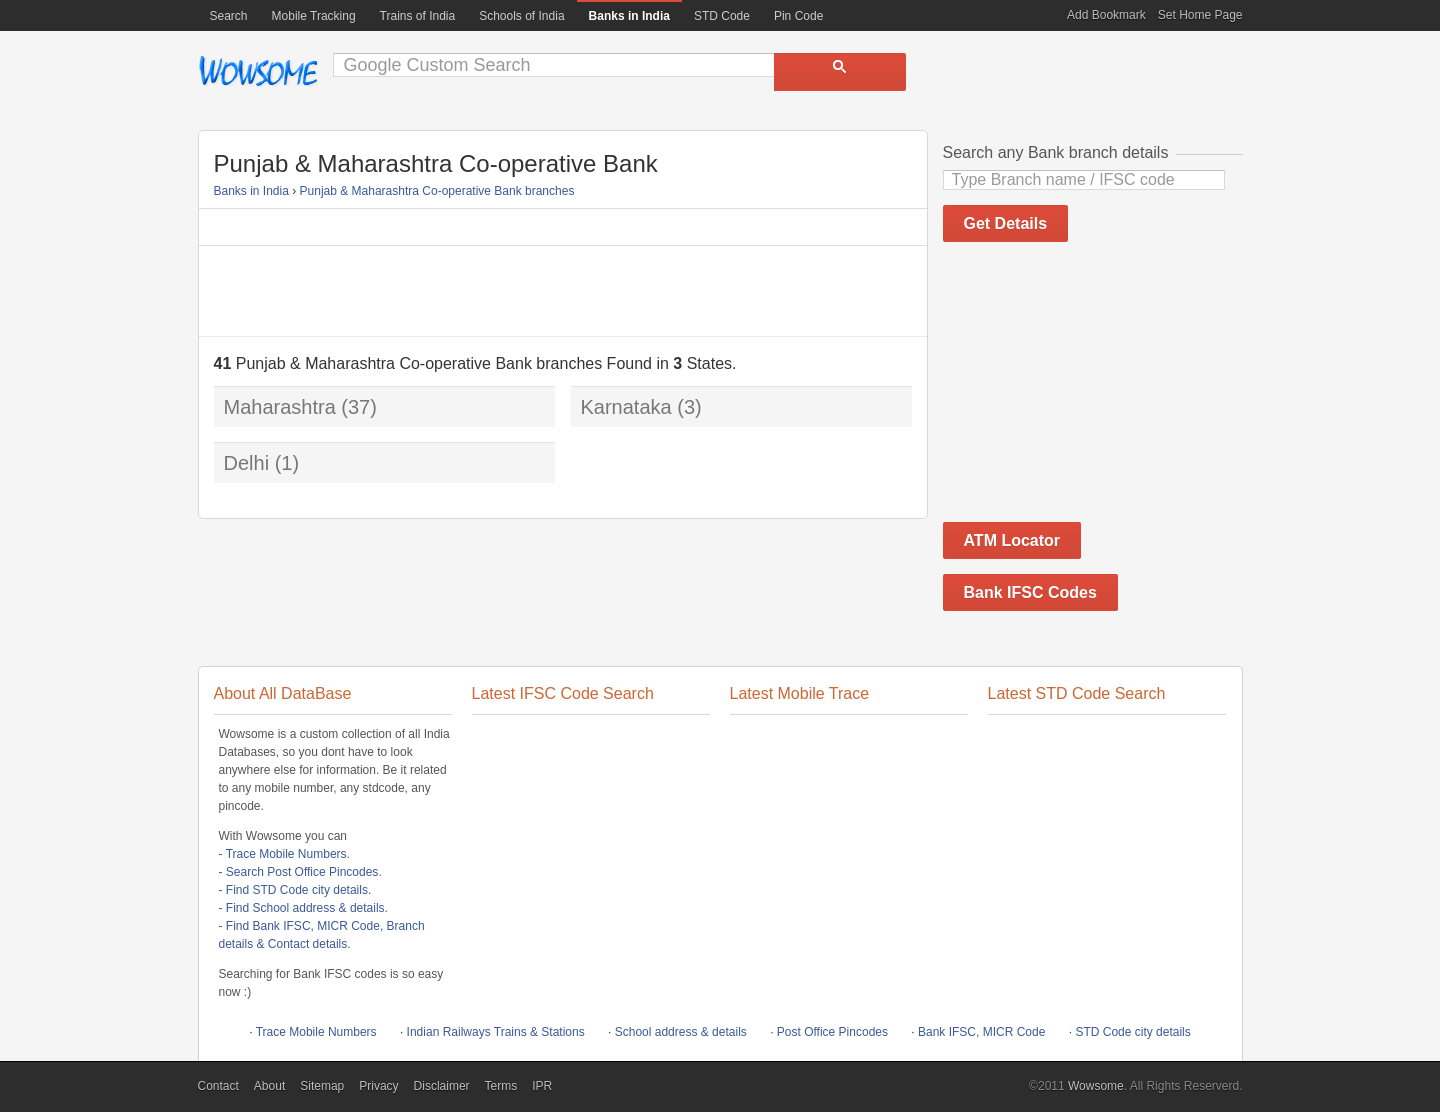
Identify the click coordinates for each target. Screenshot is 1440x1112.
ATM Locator (1012, 540)
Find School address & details (305, 908)
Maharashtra (280, 407)
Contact (218, 1086)
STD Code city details (1132, 1032)
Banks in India (251, 191)
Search (229, 16)
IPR (542, 1086)
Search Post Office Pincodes (302, 872)
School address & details (681, 1032)
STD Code (722, 16)
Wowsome (258, 71)
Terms (501, 1086)
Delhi (247, 463)
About (269, 1086)
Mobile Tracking (314, 16)
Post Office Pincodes (832, 1032)
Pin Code (798, 16)
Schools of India (521, 16)
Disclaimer (442, 1086)
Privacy (378, 1086)
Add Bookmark (1106, 15)
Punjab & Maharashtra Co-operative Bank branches (437, 191)
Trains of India (418, 16)
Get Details (1006, 223)
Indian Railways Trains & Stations (496, 1032)
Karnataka (626, 407)
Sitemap (322, 1086)
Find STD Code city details (297, 890)
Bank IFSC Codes (1030, 592)
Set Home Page (1200, 15)
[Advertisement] (563, 291)
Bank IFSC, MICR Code (981, 1032)
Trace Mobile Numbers (286, 854)
